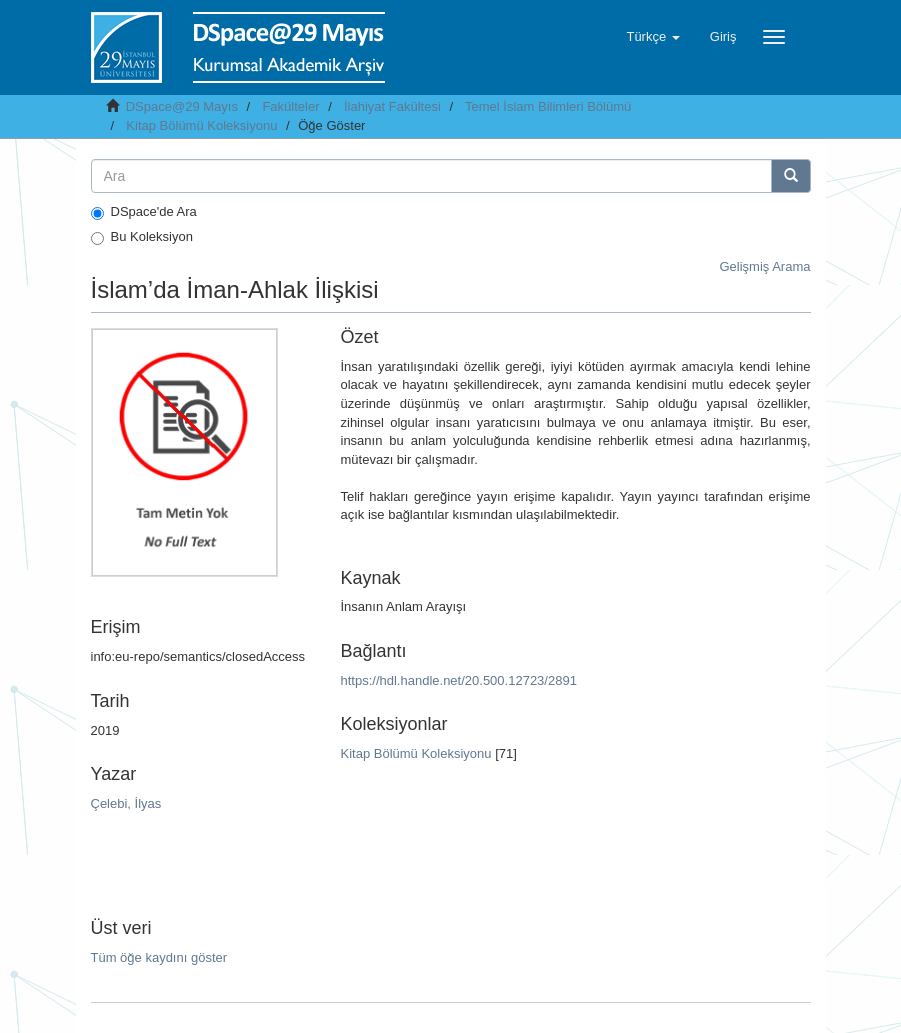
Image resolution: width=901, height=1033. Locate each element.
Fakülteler (290, 106)
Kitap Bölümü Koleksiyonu (201, 125)
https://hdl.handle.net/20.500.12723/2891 (459, 680)
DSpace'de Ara (144, 212)
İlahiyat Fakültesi (392, 106)
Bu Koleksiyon (142, 237)
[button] (652, 37)
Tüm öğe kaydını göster (159, 957)
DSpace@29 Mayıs (182, 106)
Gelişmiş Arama (764, 266)
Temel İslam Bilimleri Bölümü (548, 106)
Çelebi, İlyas (126, 803)
